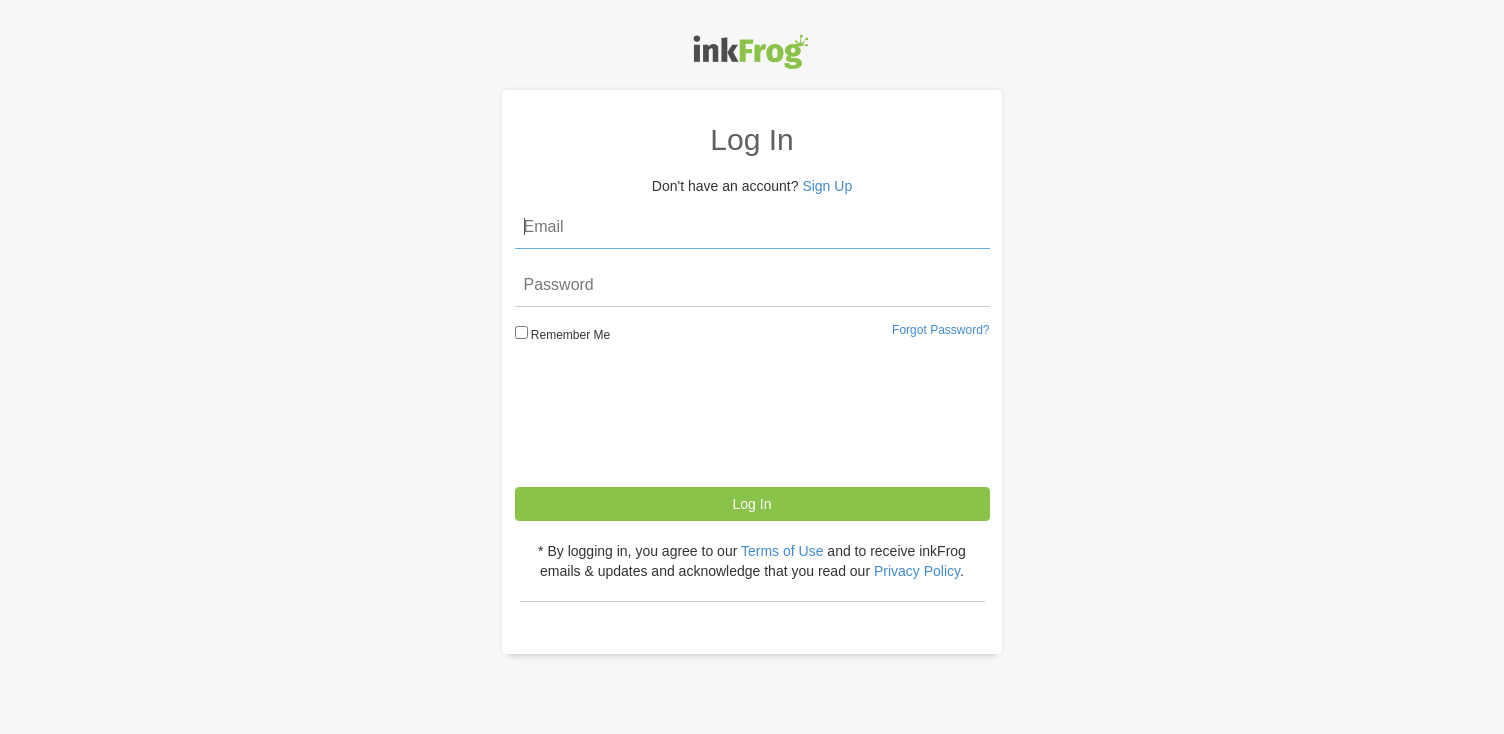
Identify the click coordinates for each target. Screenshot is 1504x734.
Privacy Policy (917, 571)
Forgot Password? (940, 330)
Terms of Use (782, 551)
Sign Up (827, 186)
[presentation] (752, 413)
